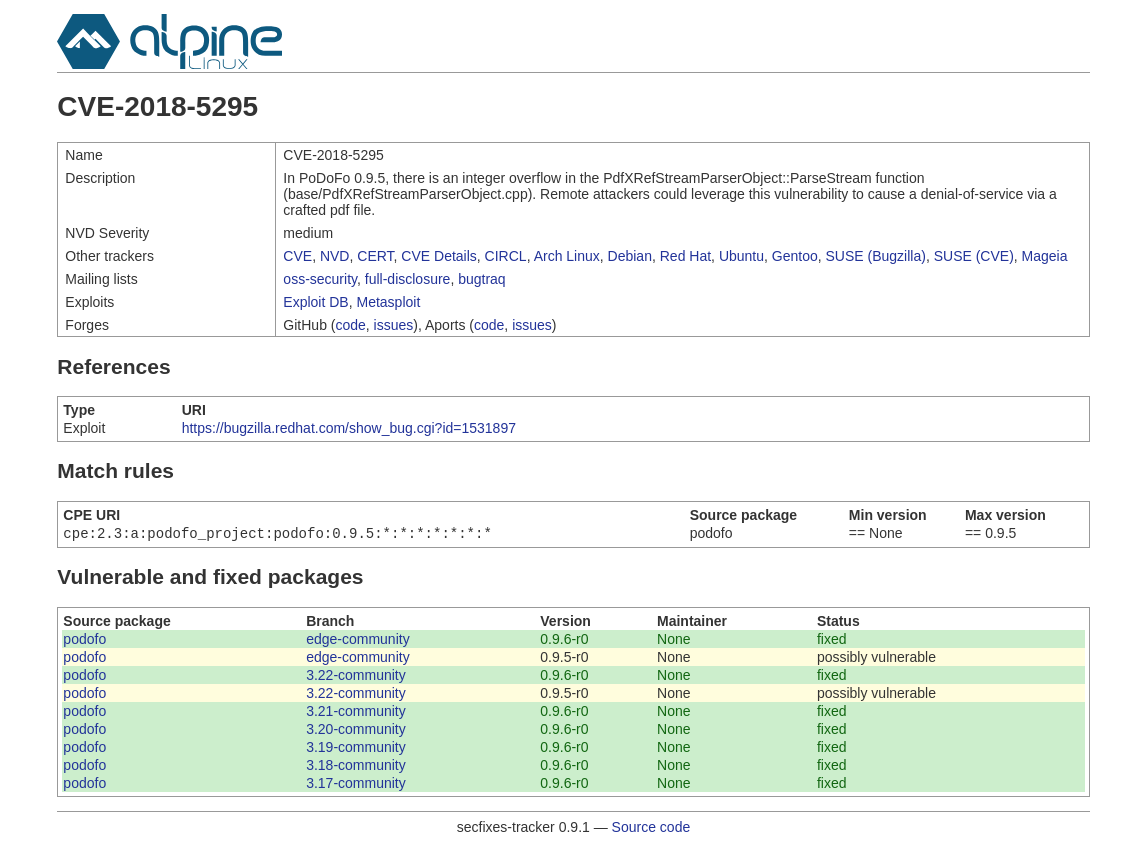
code (350, 325)
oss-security (320, 279)
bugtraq (481, 279)
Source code (651, 829)
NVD (335, 256)
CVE (297, 256)
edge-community (358, 641)
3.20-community (356, 731)
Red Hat (685, 256)
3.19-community (356, 749)
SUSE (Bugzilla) (876, 256)
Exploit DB (315, 302)
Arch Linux (567, 256)
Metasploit (388, 302)
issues (394, 325)
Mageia (1045, 256)
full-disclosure (408, 279)
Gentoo (795, 256)
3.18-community (356, 767)
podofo (84, 641)
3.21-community (356, 713)
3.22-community (356, 677)
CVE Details (438, 256)
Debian (630, 256)
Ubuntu (741, 256)
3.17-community (356, 785)
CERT (375, 256)
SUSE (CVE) (974, 256)
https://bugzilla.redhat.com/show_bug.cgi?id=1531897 (349, 428)
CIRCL (506, 256)
